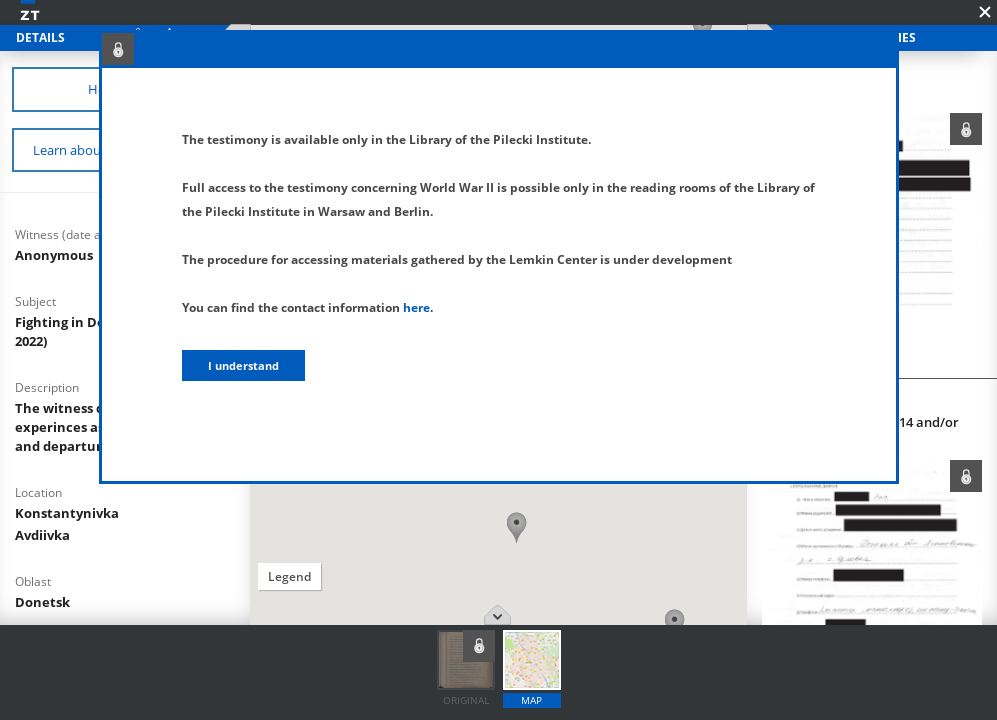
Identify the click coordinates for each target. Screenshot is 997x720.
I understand (243, 365)
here (416, 307)
